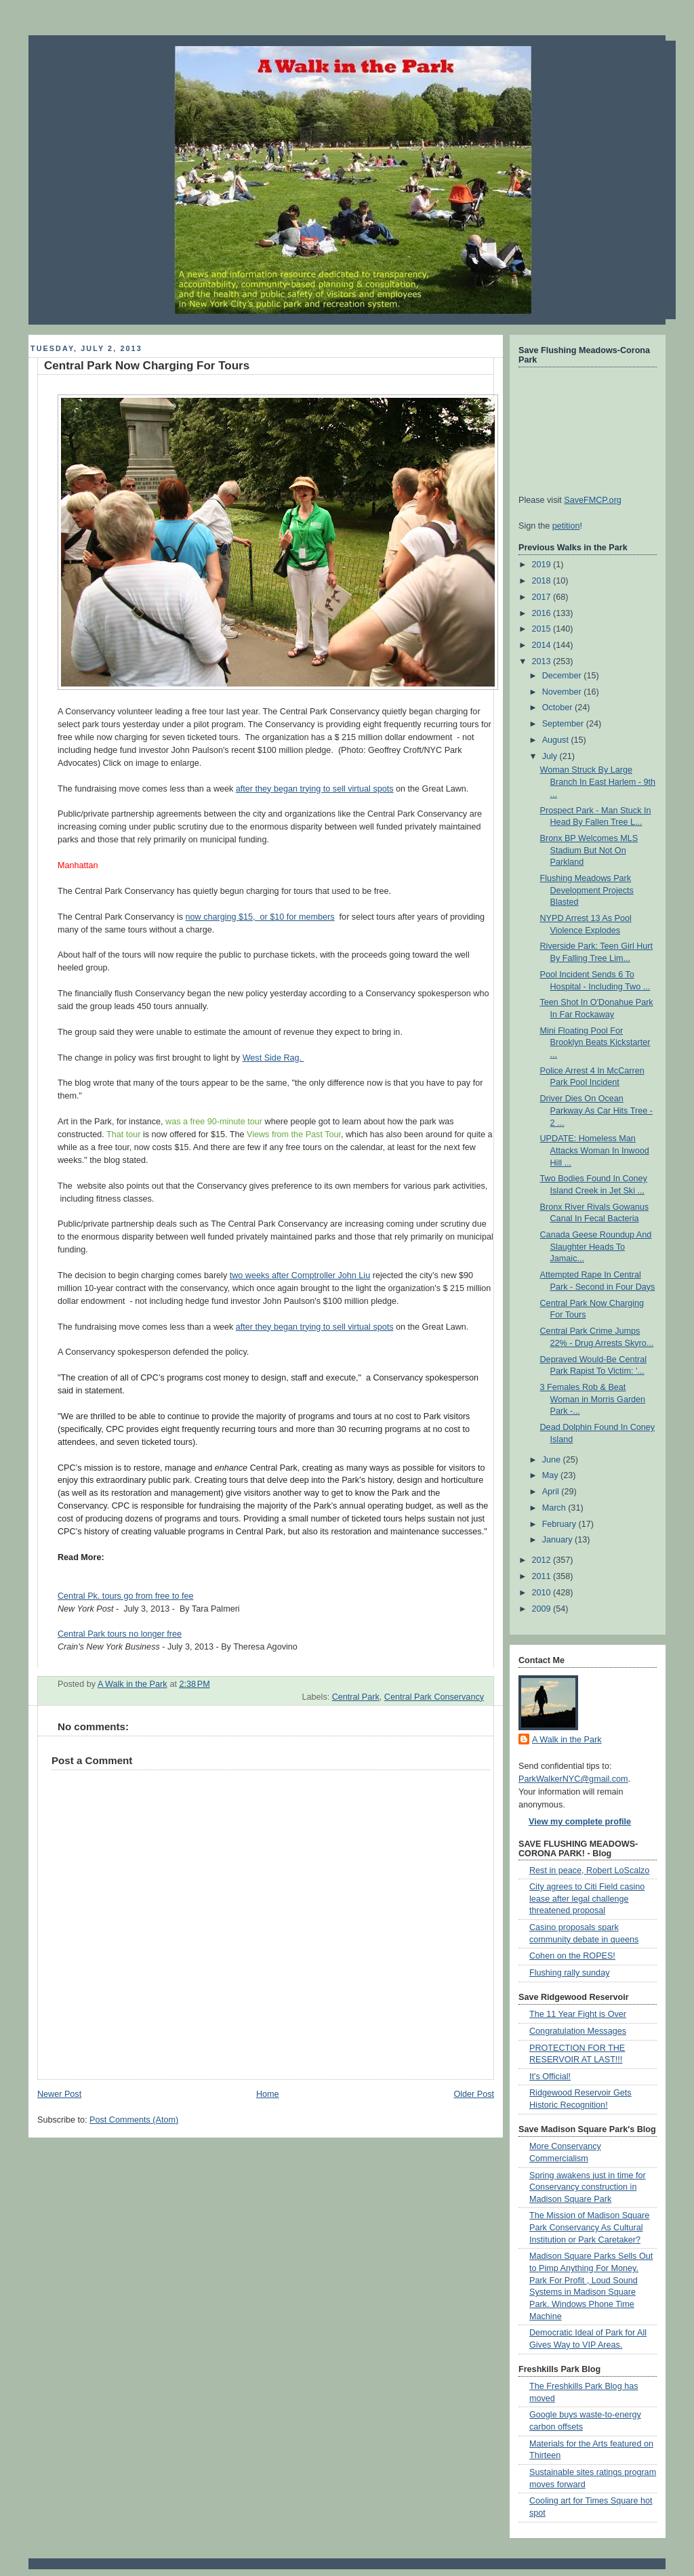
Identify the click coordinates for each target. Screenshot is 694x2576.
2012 (543, 1560)
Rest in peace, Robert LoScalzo (589, 1870)
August (556, 740)
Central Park (356, 1697)
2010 (543, 1592)
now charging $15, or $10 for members (260, 917)
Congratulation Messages (577, 2031)
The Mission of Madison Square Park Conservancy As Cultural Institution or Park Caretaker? (589, 2227)
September (564, 724)
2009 (543, 1609)
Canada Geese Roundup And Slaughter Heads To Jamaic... (596, 1246)
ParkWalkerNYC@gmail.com (573, 1779)
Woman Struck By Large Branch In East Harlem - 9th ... (598, 781)
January (558, 1540)
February (560, 1524)
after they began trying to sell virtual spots (315, 789)
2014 (543, 645)
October (558, 707)
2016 (543, 613)
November (563, 692)
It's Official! (550, 2076)
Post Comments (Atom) (133, 2120)
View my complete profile (580, 1821)
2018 (543, 581)
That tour (123, 1134)
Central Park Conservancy (434, 1697)
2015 (543, 629)
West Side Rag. (273, 1058)
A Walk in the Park (567, 1739)
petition (566, 526)
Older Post (473, 2094)
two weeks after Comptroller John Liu (300, 1275)
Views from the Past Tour (294, 1134)
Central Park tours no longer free (120, 1634)
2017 (543, 597)
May (551, 1475)
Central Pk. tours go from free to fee (125, 1596)
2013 (543, 661)
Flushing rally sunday (569, 1973)
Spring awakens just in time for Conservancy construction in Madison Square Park (587, 2187)
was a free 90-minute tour (213, 1121)
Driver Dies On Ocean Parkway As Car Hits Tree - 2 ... (596, 1110)
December (563, 675)
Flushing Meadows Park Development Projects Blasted (587, 890)
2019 (543, 564)
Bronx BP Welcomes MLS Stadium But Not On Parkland (589, 850)
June (552, 1460)
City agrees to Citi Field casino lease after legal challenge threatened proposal (587, 1898)
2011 (543, 1576)
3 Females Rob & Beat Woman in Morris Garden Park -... (593, 1399)
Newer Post (59, 2094)
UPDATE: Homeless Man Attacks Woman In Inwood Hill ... (594, 1150)
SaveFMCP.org (592, 500)
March (555, 1508)
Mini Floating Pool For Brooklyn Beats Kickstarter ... (595, 1042)
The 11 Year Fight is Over (577, 2014)
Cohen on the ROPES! (572, 1956)
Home (267, 2094)
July (551, 756)
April (552, 1491)
